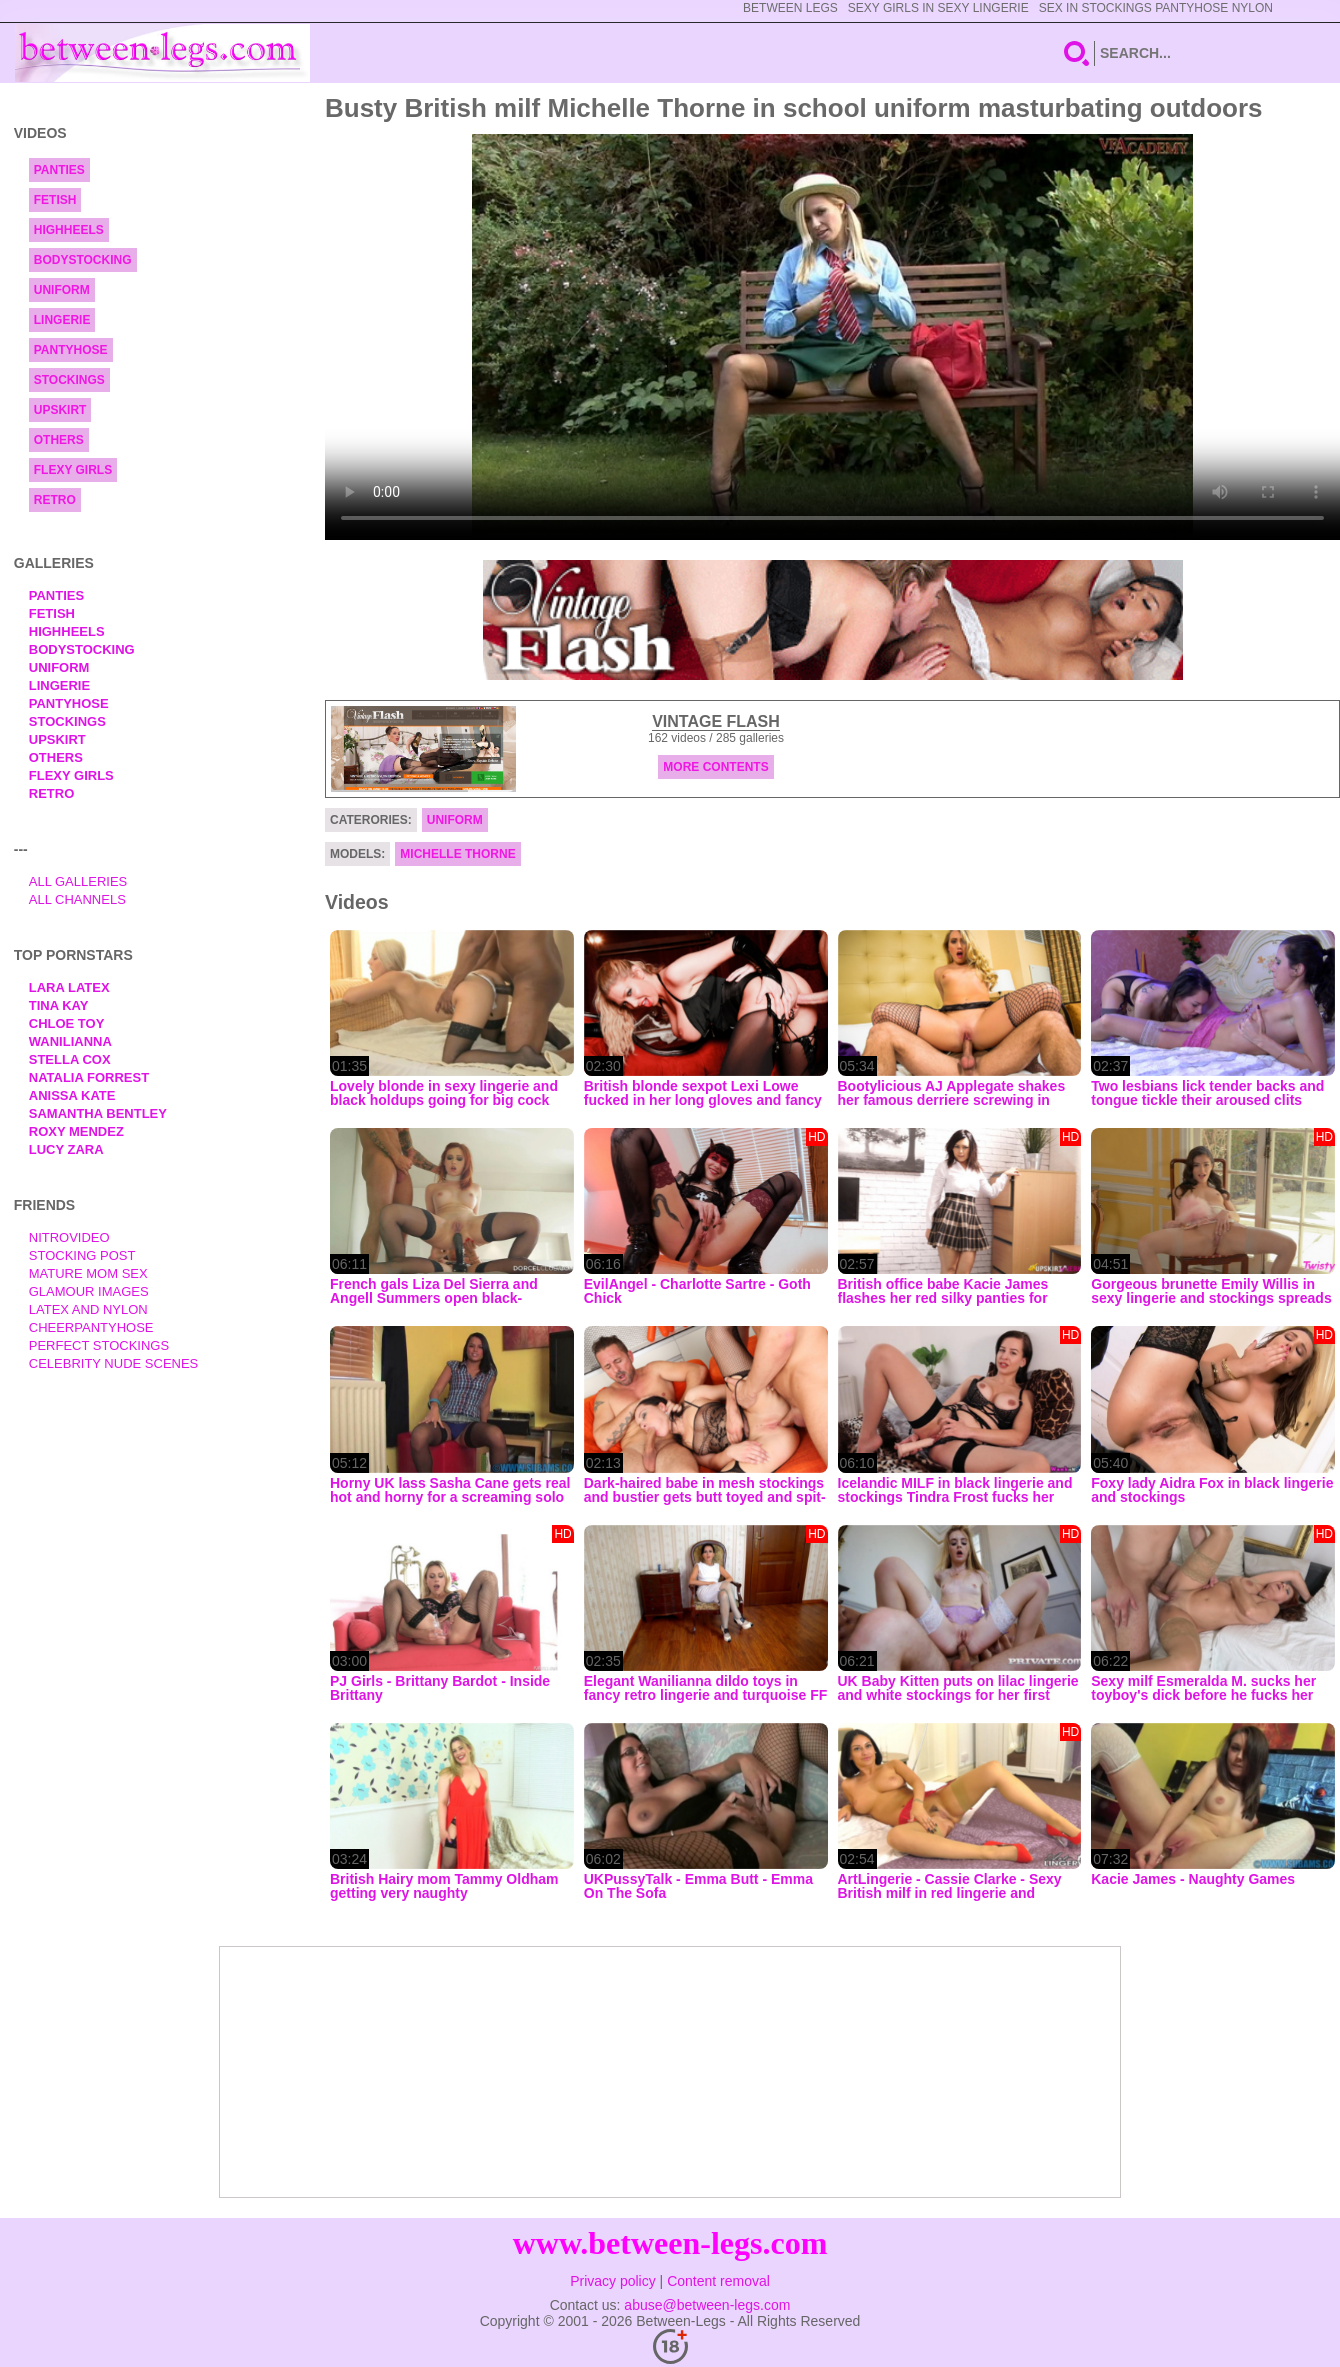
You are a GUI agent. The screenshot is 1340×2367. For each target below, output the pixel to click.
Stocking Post (82, 1255)
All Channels (77, 899)
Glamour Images (89, 1291)
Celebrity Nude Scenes (114, 1363)
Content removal (718, 2281)
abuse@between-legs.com (707, 2305)
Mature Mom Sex (88, 1273)
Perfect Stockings (99, 1345)
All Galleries (78, 881)
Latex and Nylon (88, 1309)
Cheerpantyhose (91, 1327)
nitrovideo (69, 1237)
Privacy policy (613, 2281)
